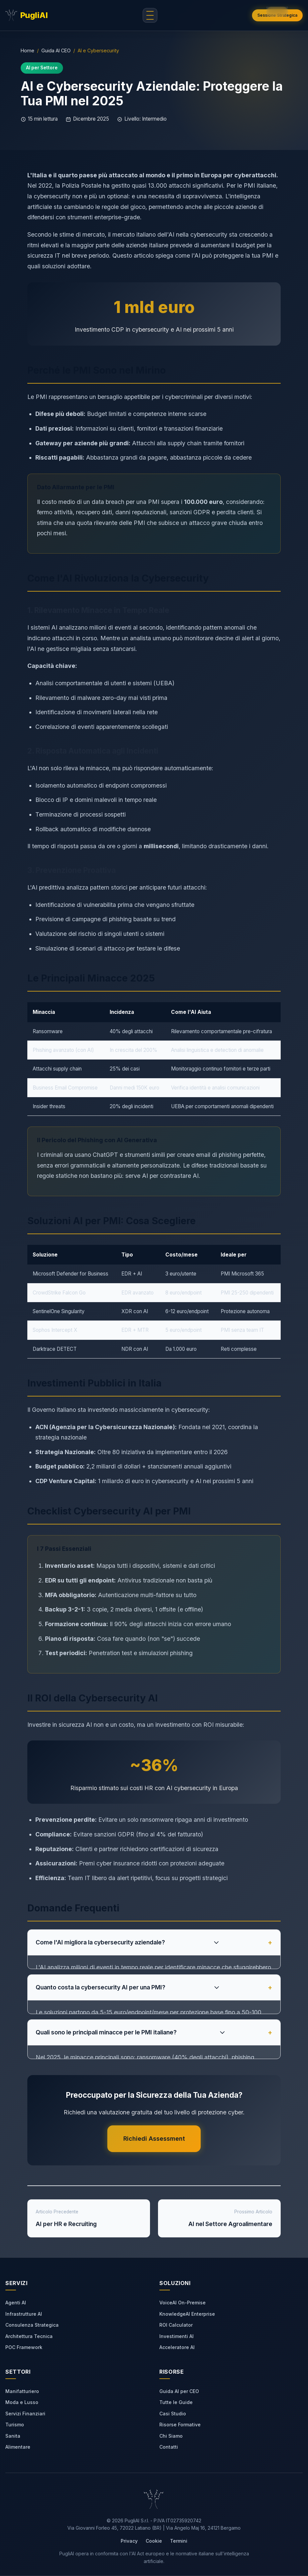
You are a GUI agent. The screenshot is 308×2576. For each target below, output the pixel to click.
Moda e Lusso (21, 2402)
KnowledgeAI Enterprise (187, 2314)
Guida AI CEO (56, 50)
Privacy (129, 2541)
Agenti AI (15, 2303)
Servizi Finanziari (25, 2413)
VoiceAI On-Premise (182, 2303)
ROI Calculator (176, 2325)
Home (27, 50)
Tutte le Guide (176, 2402)
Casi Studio (172, 2413)
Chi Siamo (171, 2436)
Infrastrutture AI (23, 2314)
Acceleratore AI (177, 2347)
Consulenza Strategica (32, 2325)
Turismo (14, 2425)
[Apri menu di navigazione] (150, 15)
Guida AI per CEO (179, 2391)
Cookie (154, 2541)
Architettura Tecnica (29, 2336)
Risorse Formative (180, 2425)
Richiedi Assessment (154, 2138)
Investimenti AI (176, 2336)
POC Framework (23, 2347)
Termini (178, 2541)
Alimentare (17, 2447)
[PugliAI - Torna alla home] (26, 15)
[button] (277, 12)
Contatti (168, 2447)
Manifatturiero (22, 2391)
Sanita (12, 2436)
